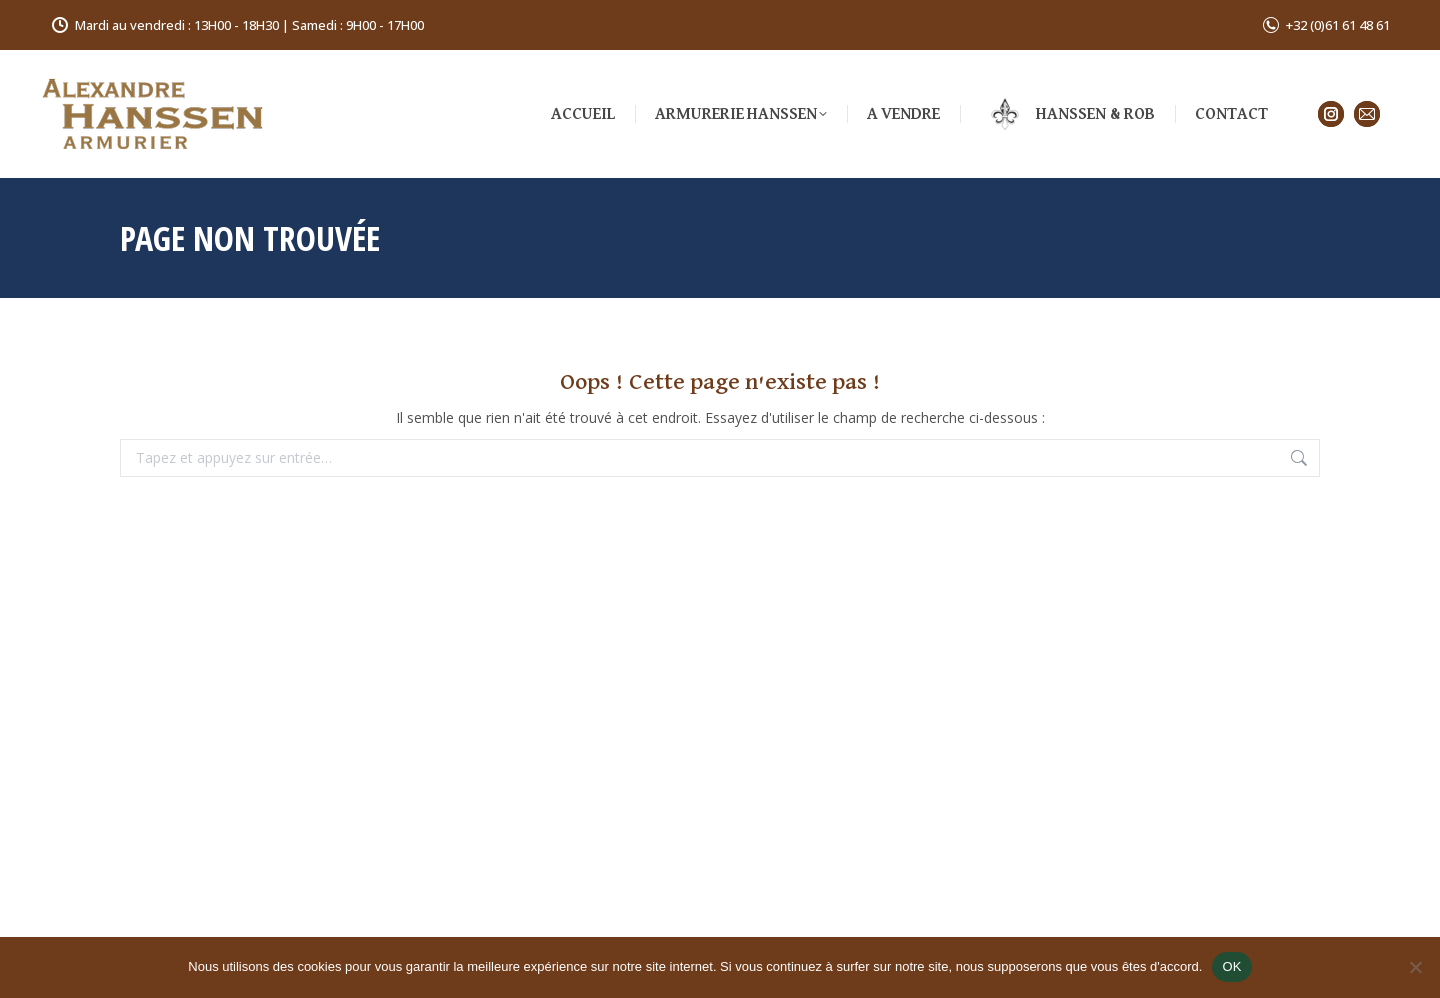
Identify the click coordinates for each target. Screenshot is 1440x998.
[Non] (1415, 967)
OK (1231, 966)
